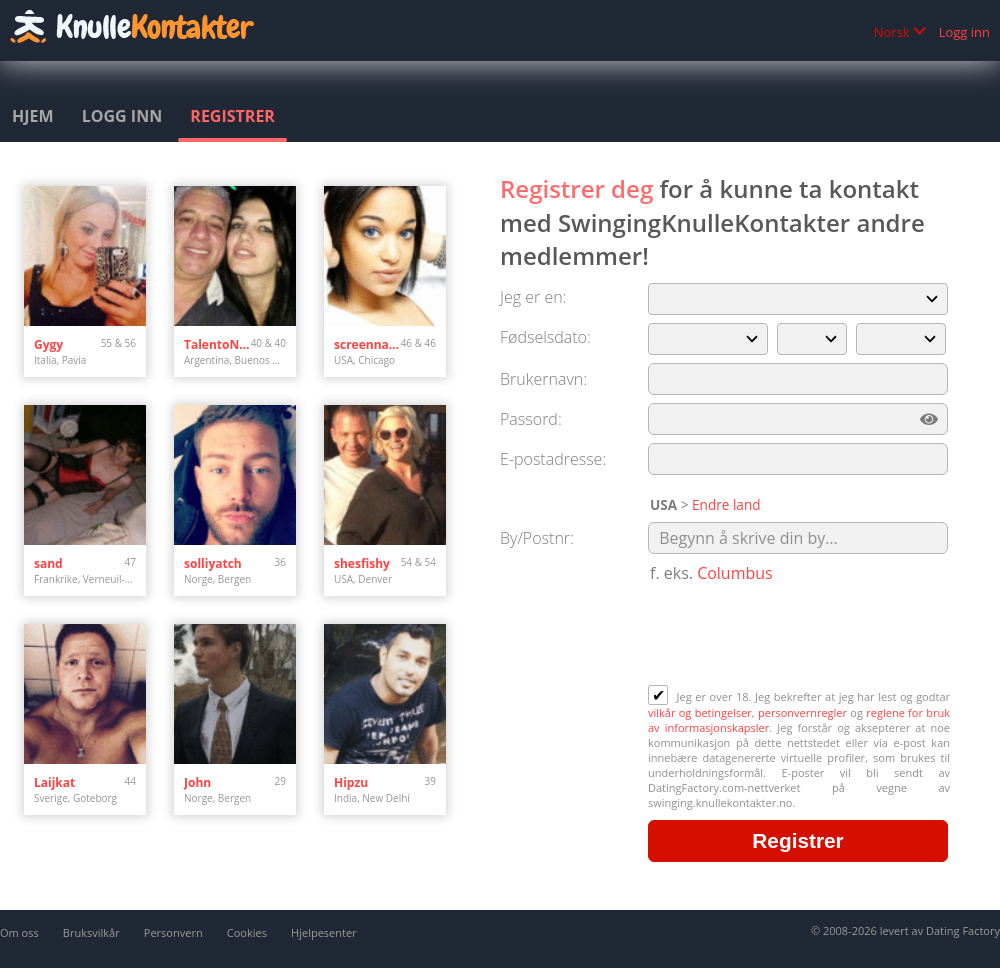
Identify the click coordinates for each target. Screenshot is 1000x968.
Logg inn (964, 32)
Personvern (173, 932)
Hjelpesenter (324, 932)
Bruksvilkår (91, 932)
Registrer (232, 116)
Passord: (531, 419)
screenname (367, 344)
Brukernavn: (543, 379)
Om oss (19, 932)
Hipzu (351, 782)
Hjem (33, 116)
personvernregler (802, 712)
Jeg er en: (533, 297)
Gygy (48, 344)
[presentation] (800, 636)
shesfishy (362, 563)
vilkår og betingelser (700, 712)
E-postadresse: (553, 459)
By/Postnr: (537, 538)
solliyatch (213, 563)
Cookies (247, 932)
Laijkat (54, 782)
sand (48, 563)
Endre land (726, 504)
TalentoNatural (217, 344)
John (197, 782)
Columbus (735, 573)
